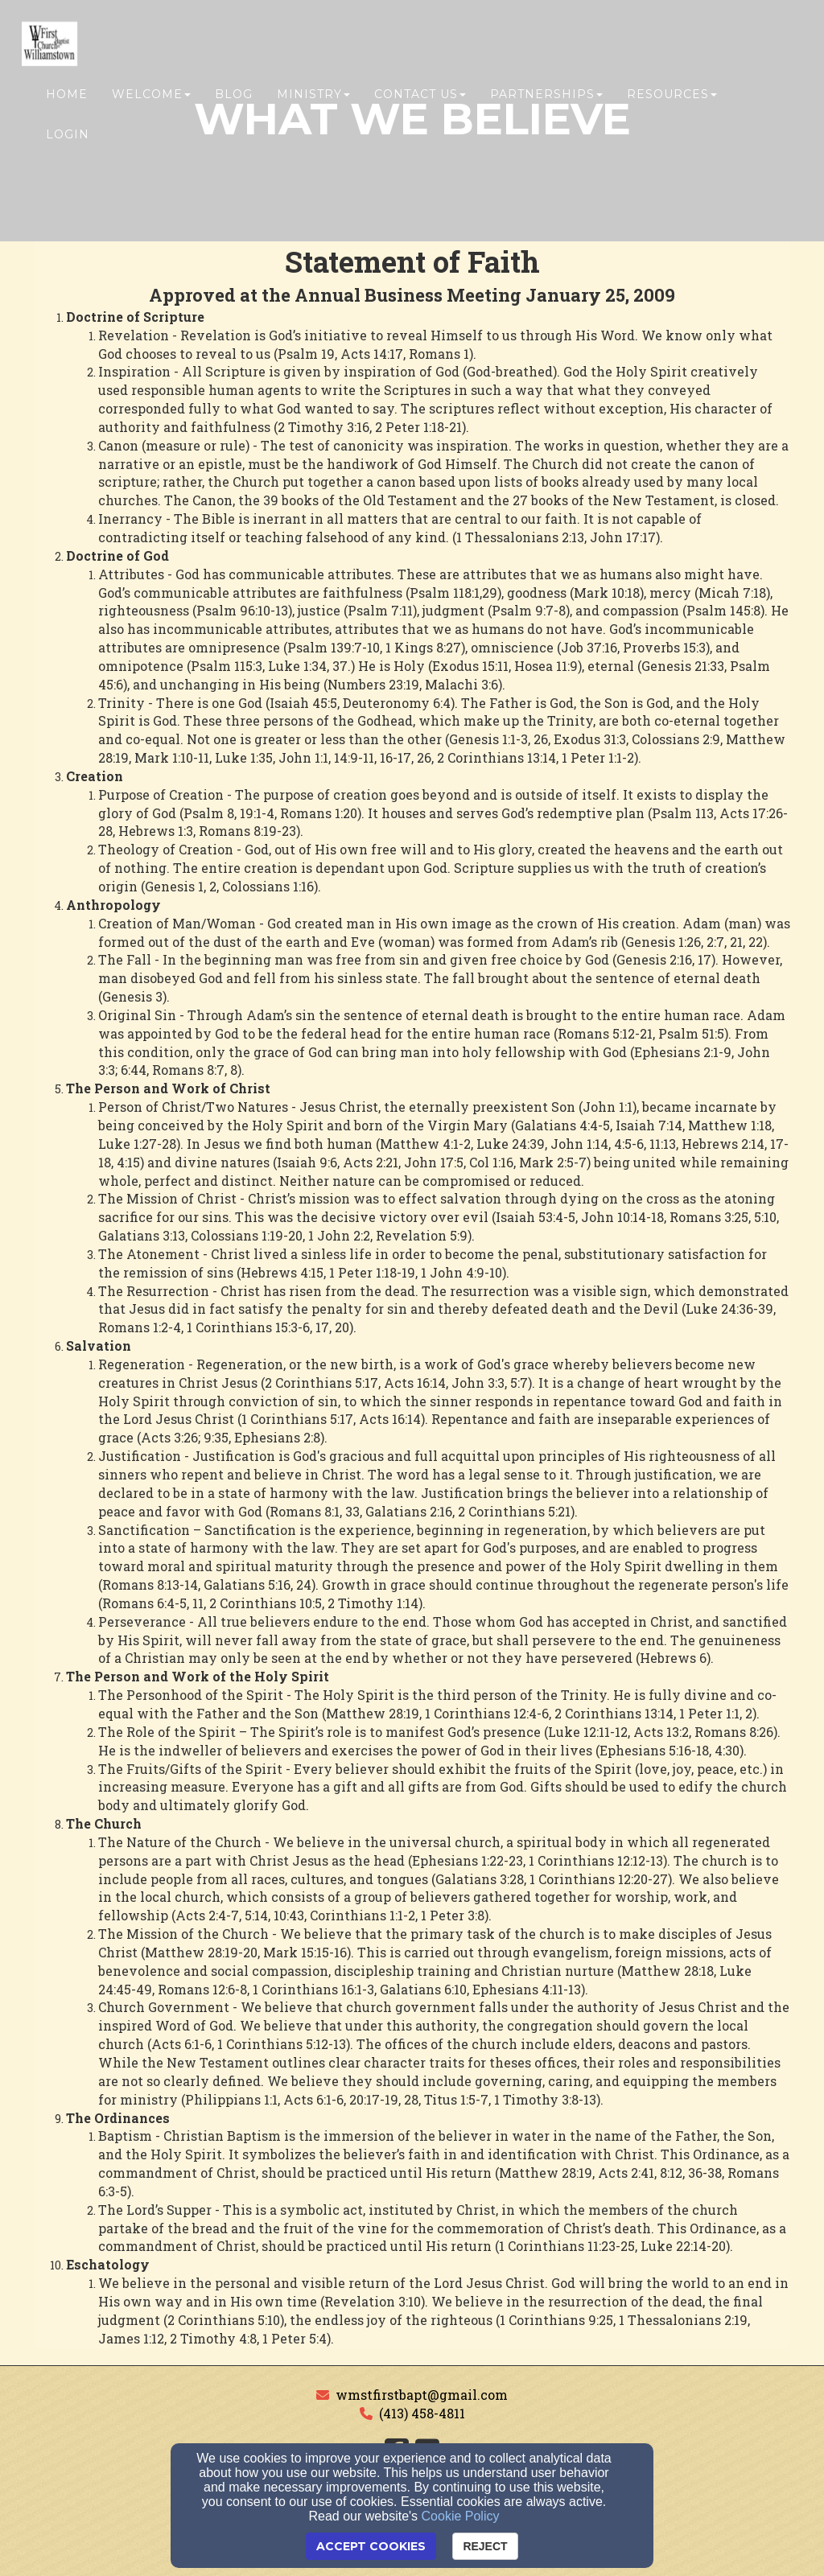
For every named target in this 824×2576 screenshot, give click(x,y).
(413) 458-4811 (422, 2413)
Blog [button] (234, 94)
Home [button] (67, 94)
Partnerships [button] (546, 94)
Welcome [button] (151, 94)
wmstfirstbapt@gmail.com (422, 2394)
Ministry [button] (313, 94)
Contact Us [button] (420, 94)
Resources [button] (672, 94)
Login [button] (67, 134)
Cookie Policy (461, 2516)
